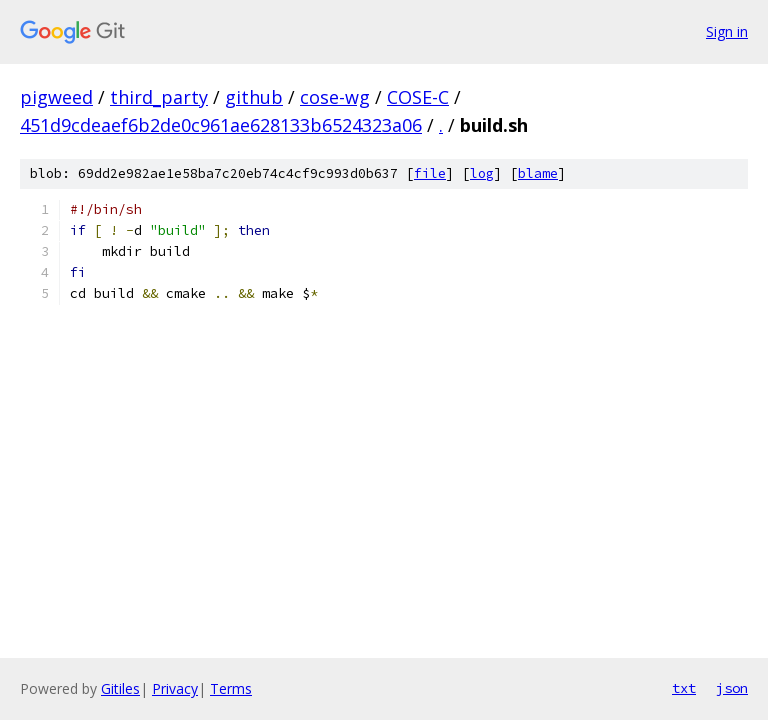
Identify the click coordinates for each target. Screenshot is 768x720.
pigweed (56, 97)
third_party (159, 97)
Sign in (727, 31)
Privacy (175, 688)
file (430, 173)
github (254, 97)
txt (684, 688)
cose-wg (335, 97)
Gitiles (120, 688)
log (482, 173)
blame (538, 173)
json (732, 688)
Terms (231, 688)
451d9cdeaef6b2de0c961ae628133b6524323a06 (221, 125)
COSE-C (418, 97)
